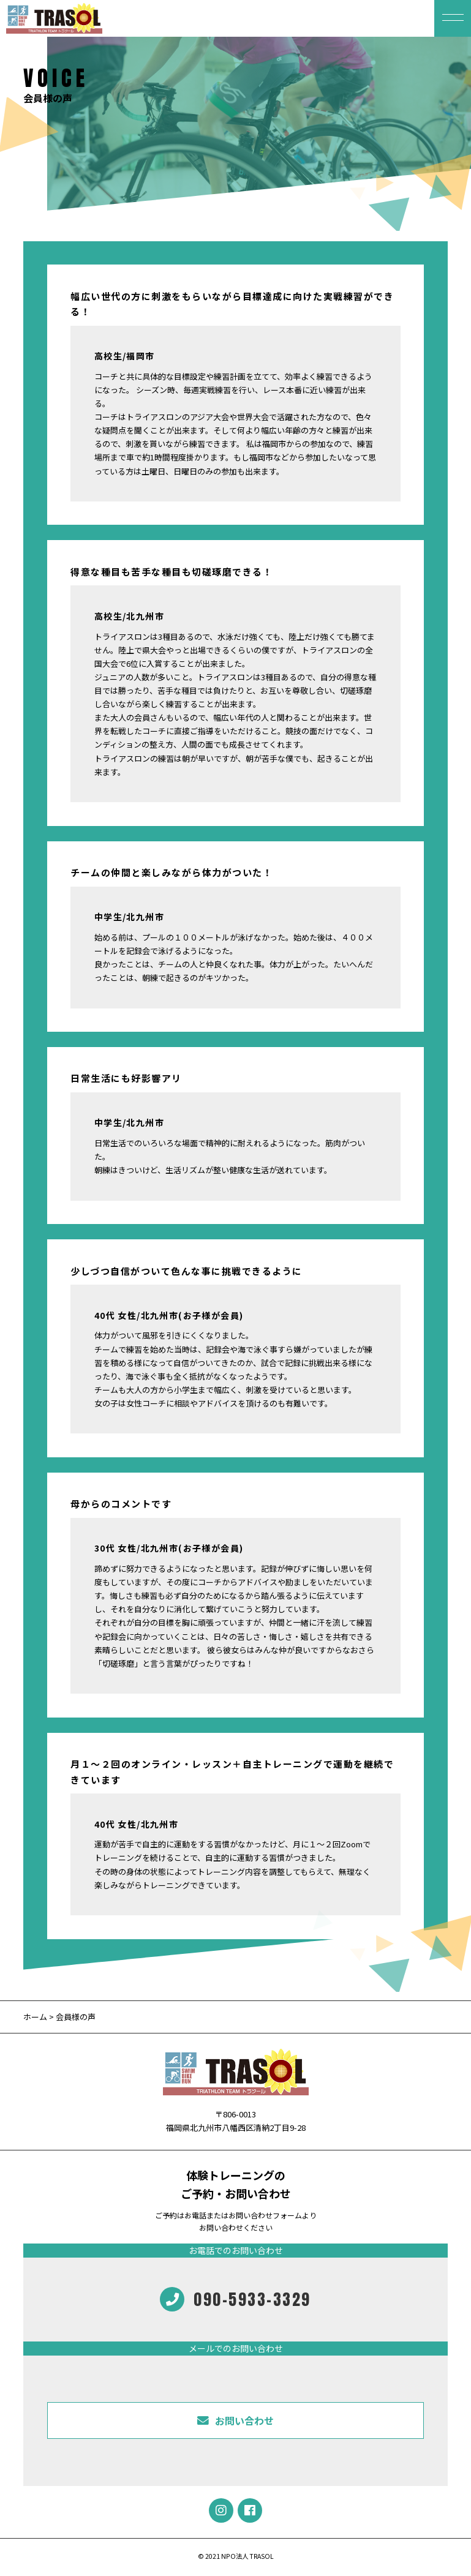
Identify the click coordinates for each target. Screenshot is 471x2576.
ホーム (35, 2016)
